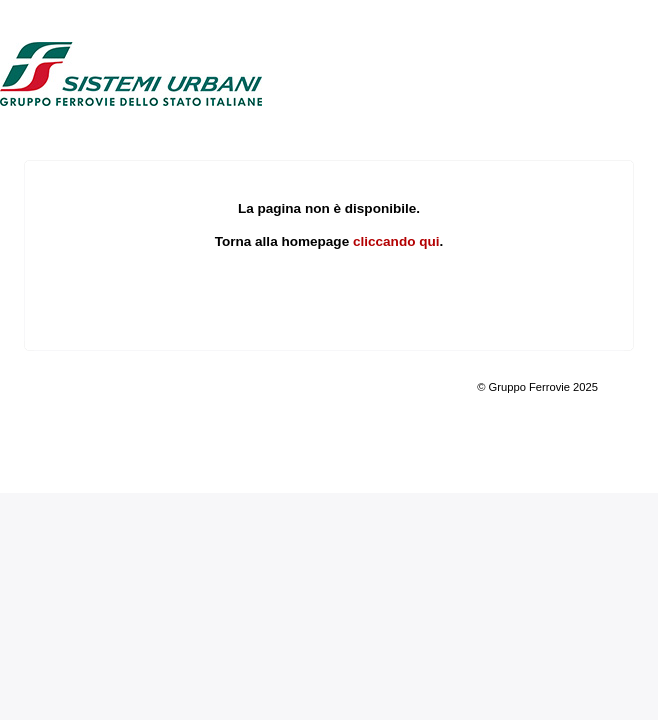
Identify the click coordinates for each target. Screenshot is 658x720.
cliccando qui (396, 241)
